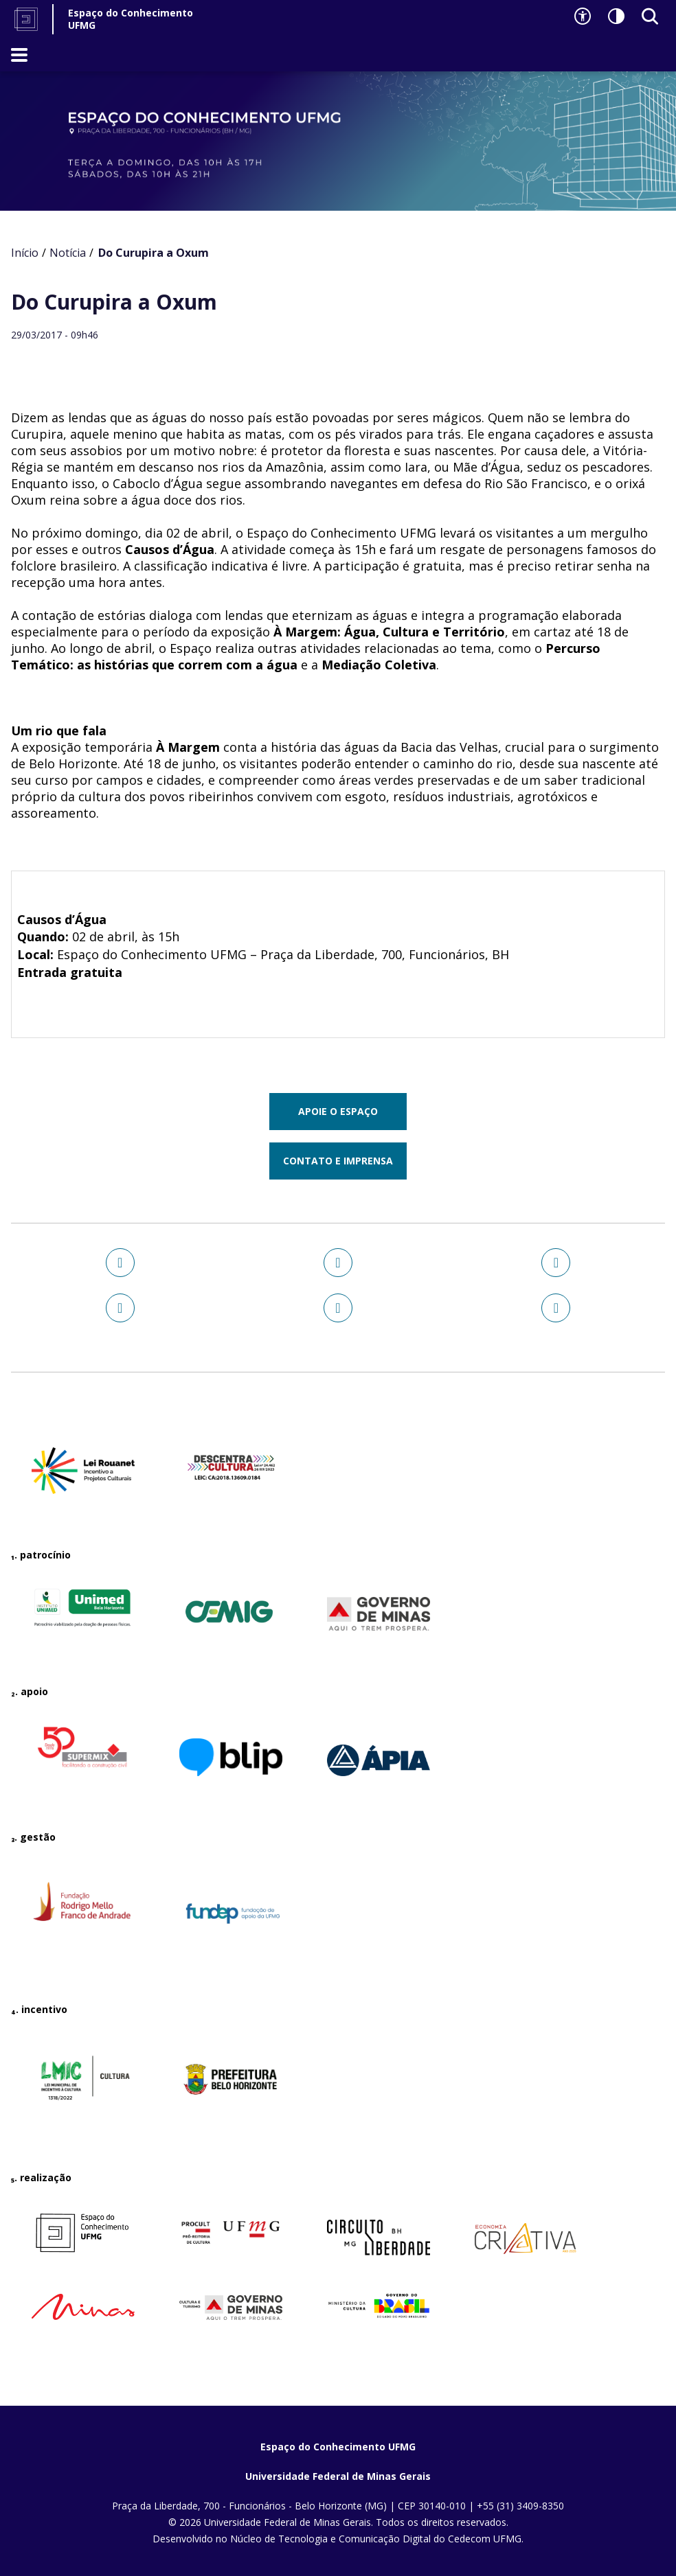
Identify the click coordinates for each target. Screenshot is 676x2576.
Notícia (67, 252)
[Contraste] (616, 16)
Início (24, 252)
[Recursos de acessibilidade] (582, 16)
